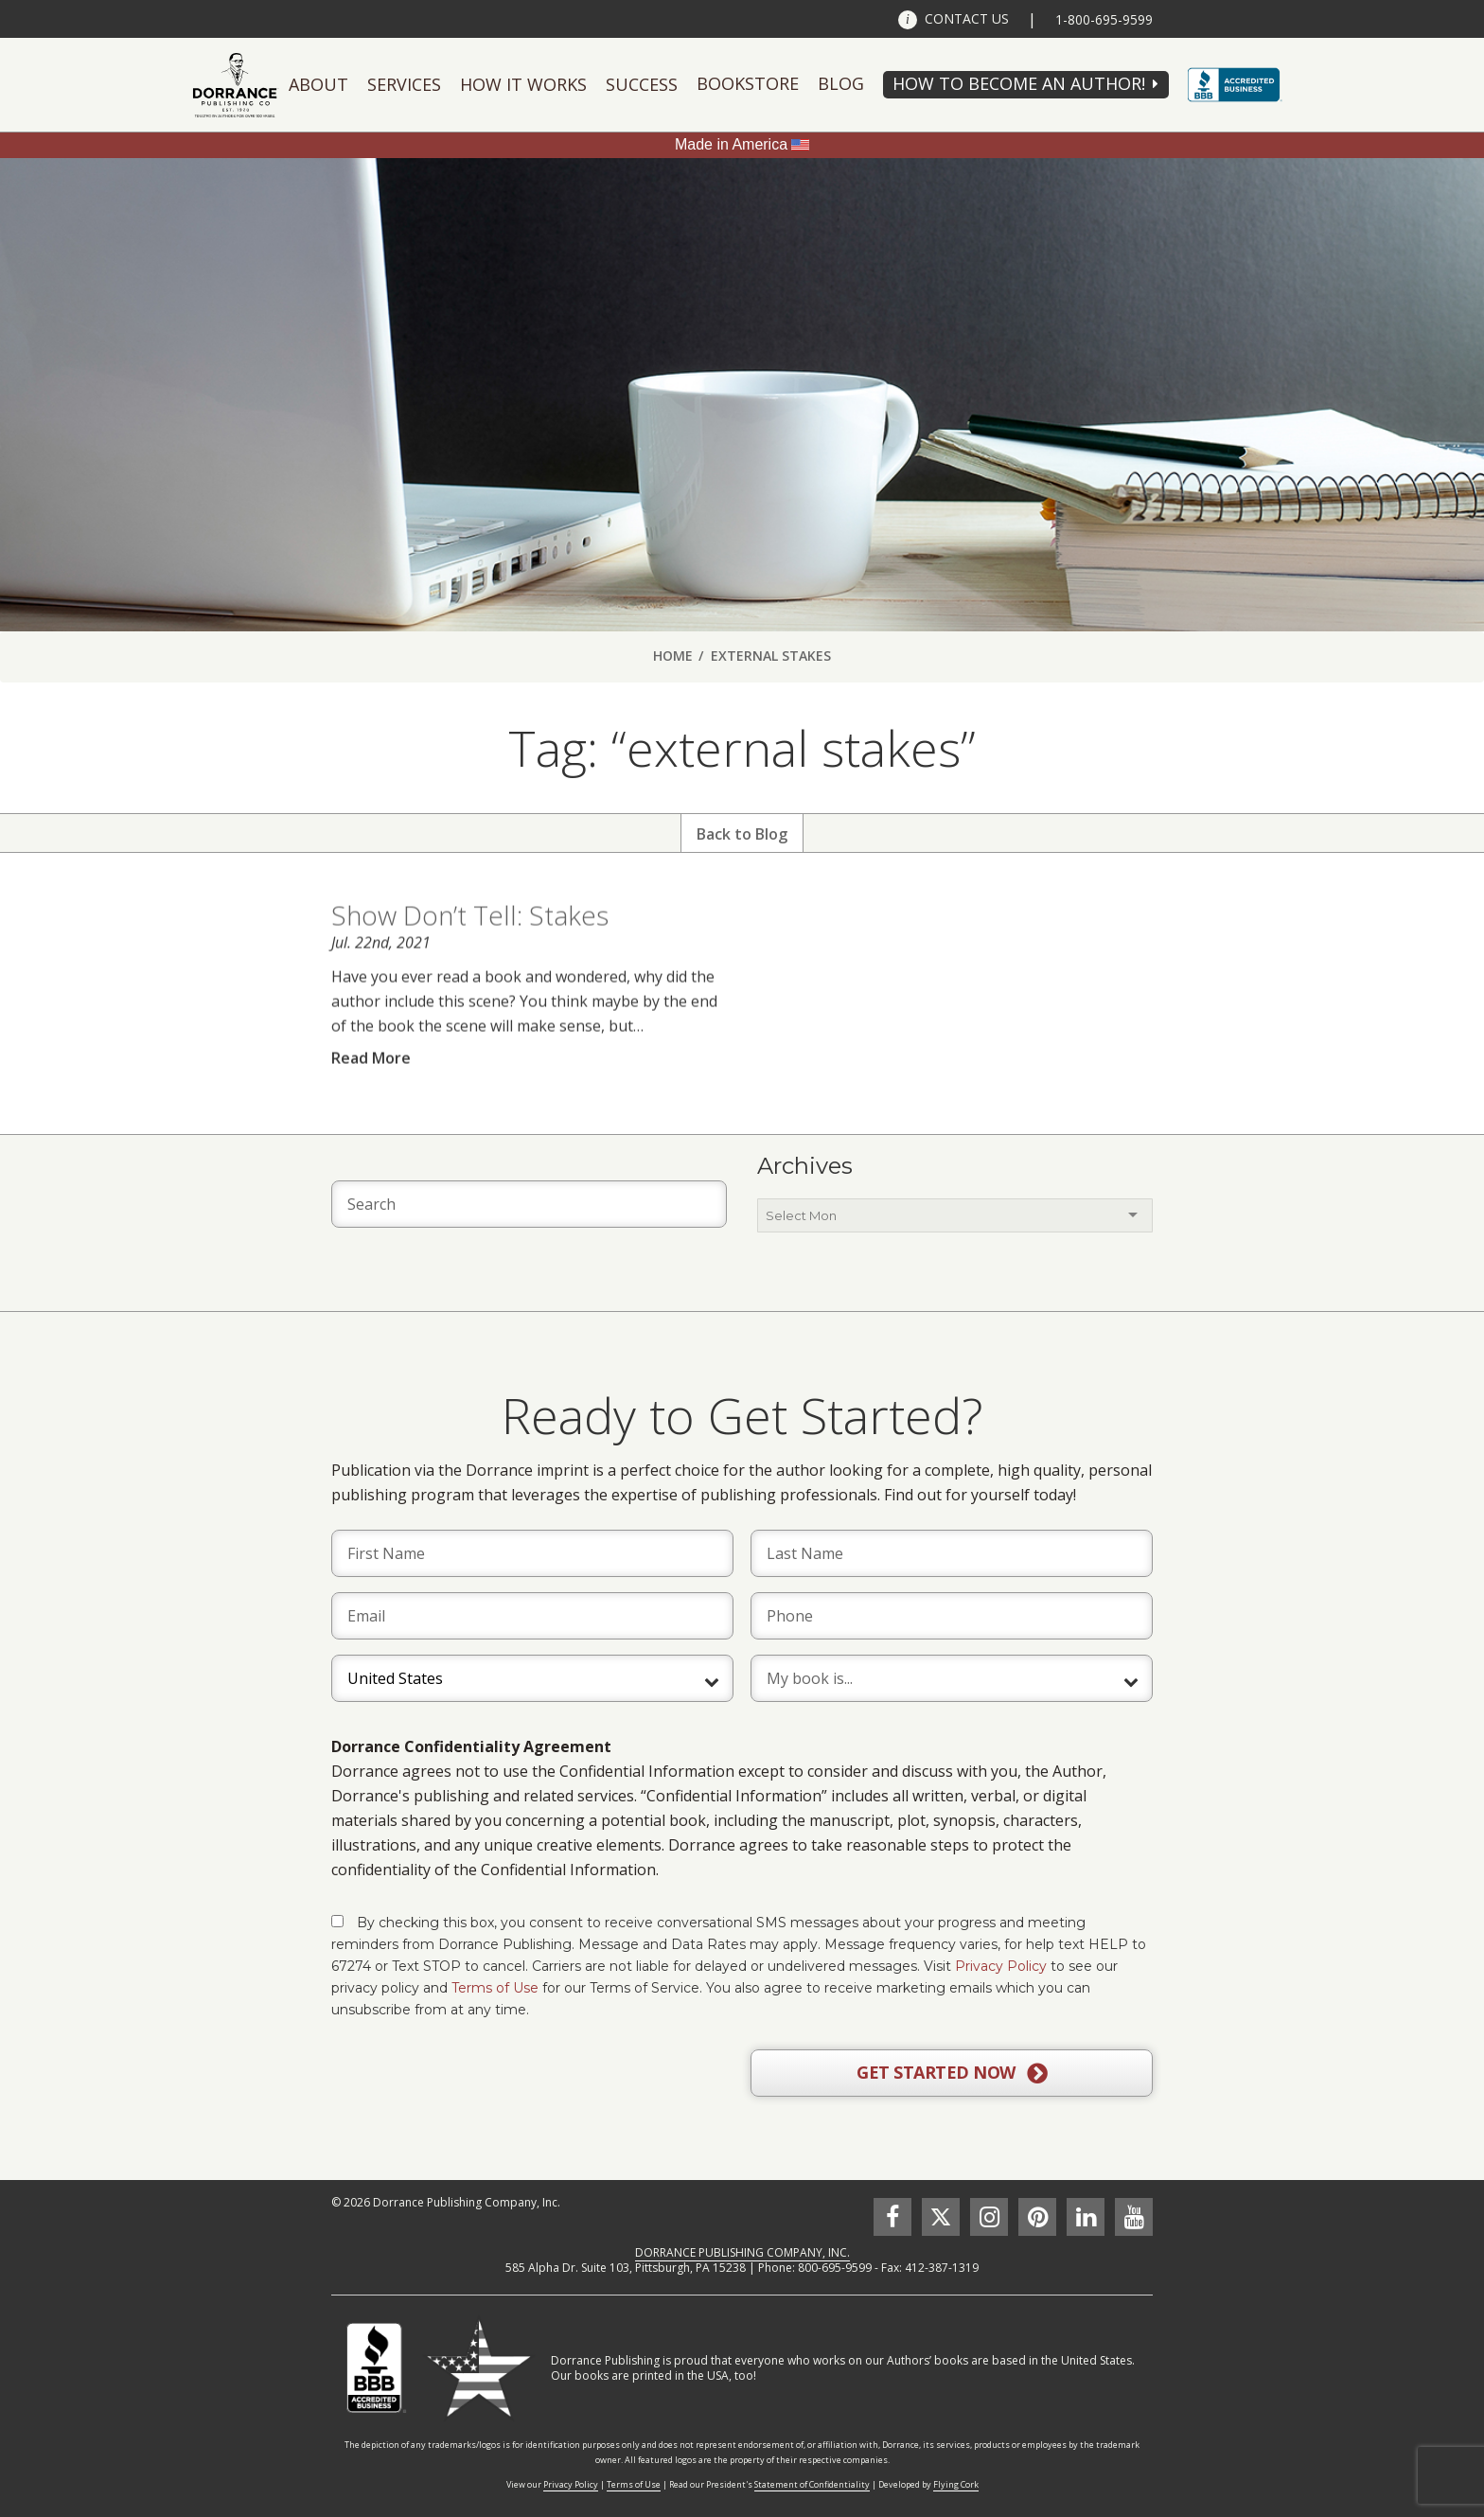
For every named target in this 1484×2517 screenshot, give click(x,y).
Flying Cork (956, 2484)
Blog (841, 83)
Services (404, 84)
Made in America (731, 144)
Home (673, 656)
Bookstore (748, 83)
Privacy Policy (1001, 1966)
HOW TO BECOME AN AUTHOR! (1018, 83)
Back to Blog (742, 834)
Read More (371, 1090)
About (318, 84)
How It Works (523, 84)
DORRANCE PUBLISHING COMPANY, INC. (742, 2252)
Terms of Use (495, 1987)
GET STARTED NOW (952, 2073)
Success (642, 84)
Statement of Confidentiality (812, 2484)
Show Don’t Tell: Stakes (470, 948)
